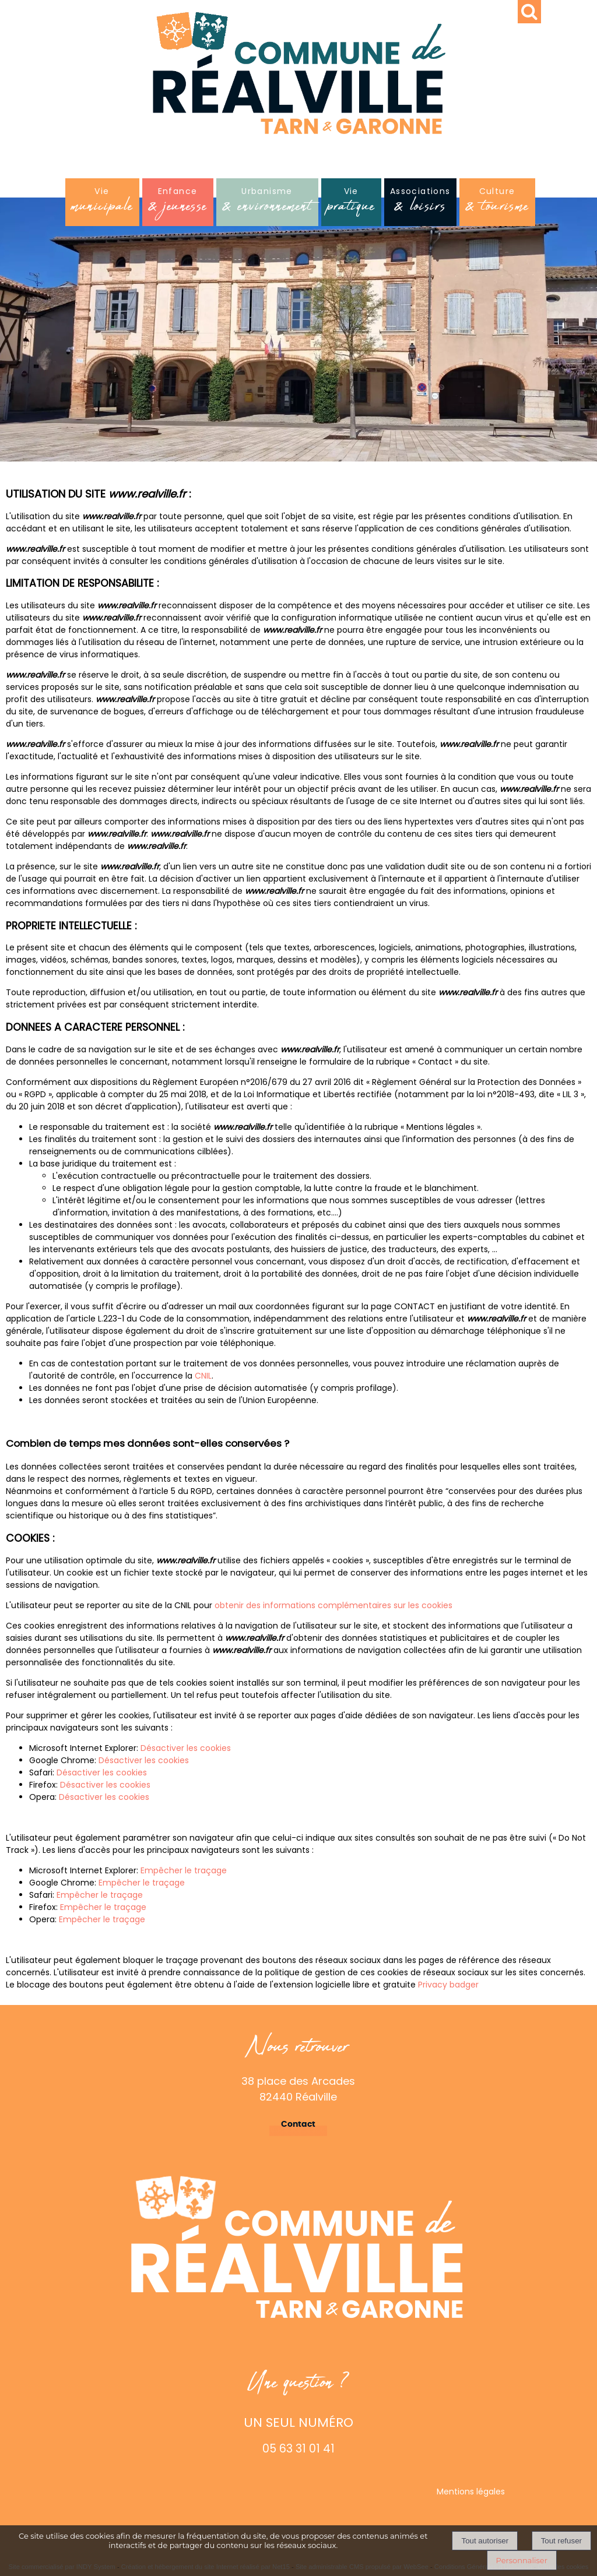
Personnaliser (521, 2560)
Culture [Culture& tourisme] (497, 203)
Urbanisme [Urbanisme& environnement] (267, 203)
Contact (298, 2124)
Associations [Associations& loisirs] (420, 203)
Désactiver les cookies (186, 1748)
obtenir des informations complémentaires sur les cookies (333, 1605)
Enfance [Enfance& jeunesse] (178, 203)
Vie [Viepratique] (351, 203)
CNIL (203, 1376)
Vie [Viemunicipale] (102, 203)
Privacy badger (448, 1984)
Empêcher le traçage (184, 1870)
